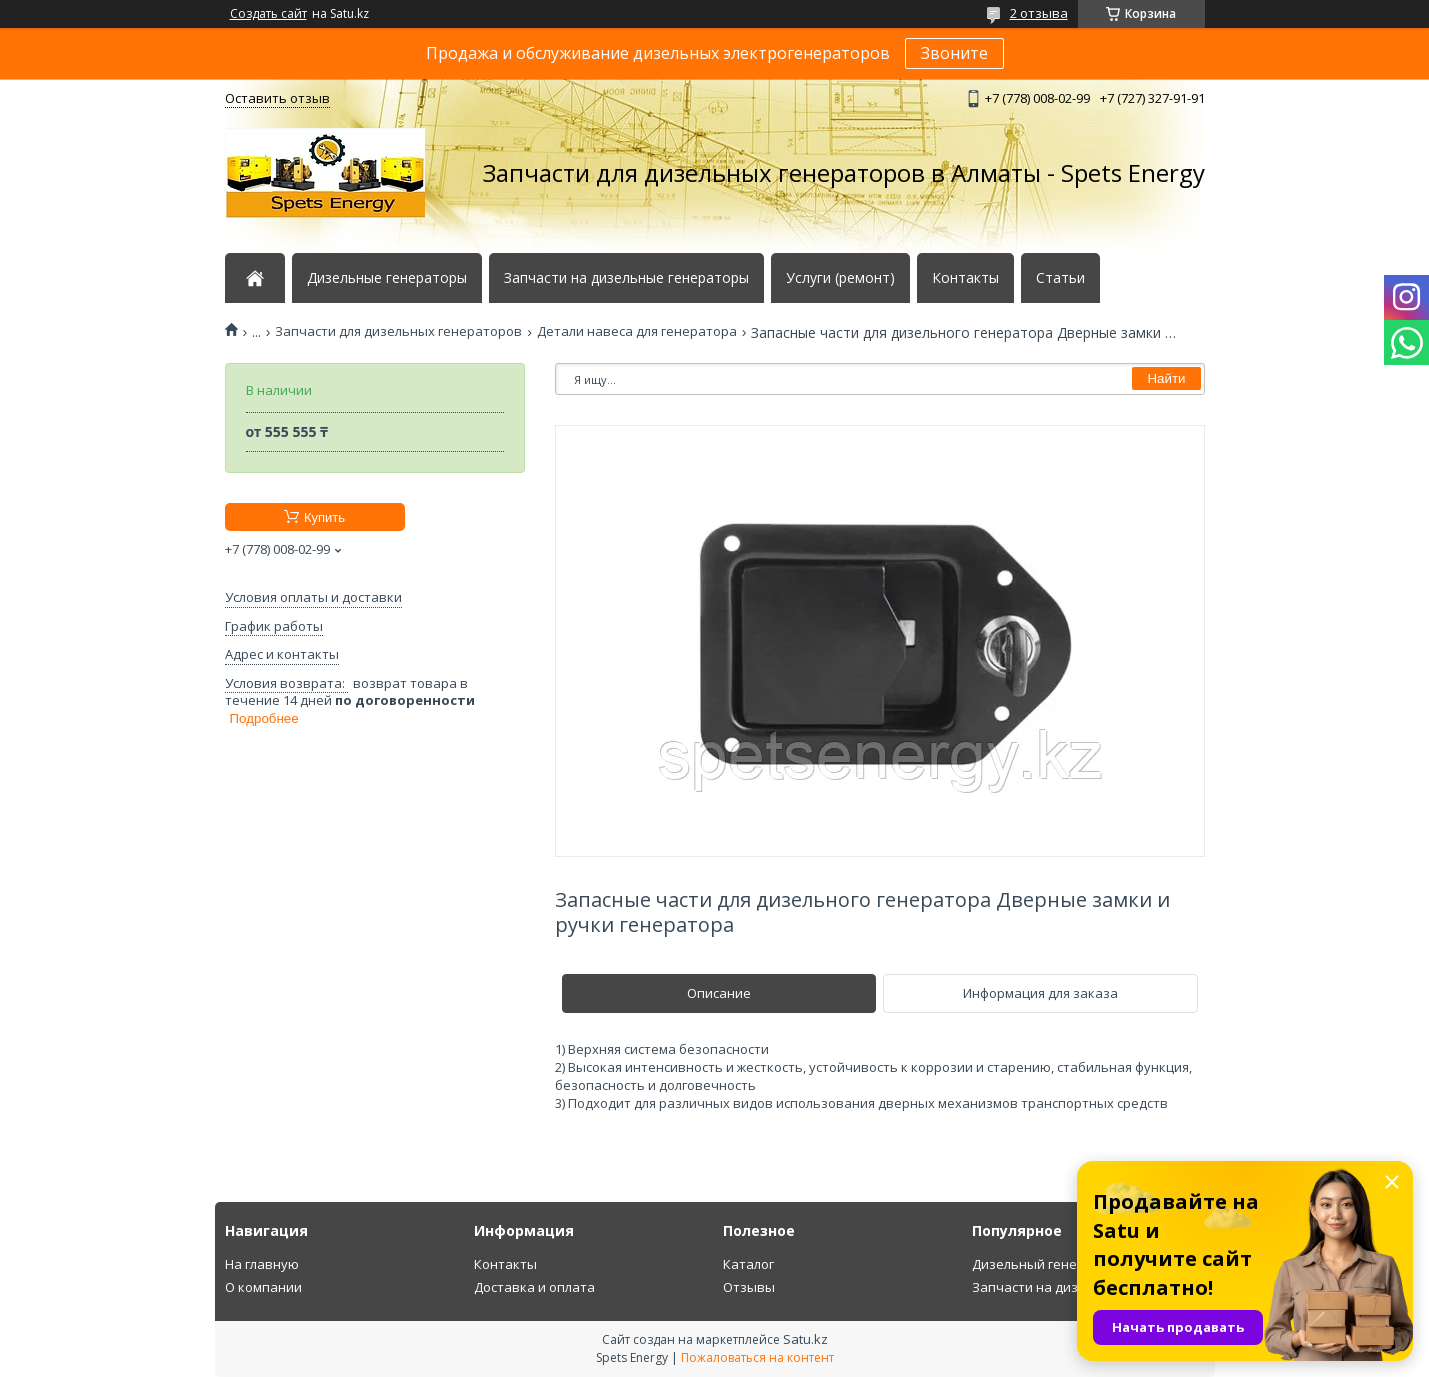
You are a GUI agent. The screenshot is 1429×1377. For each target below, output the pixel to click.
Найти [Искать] (1166, 378)
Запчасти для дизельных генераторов (398, 331)
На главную (262, 1264)
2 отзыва (1039, 13)
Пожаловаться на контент (757, 1357)
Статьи (1060, 278)
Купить (324, 517)
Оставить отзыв (277, 98)
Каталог (748, 1264)
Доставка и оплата (534, 1287)
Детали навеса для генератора (637, 331)
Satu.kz (805, 1339)
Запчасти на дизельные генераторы (626, 278)
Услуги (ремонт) (840, 278)
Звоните (954, 53)
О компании (263, 1287)
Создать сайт (268, 14)
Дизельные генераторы (387, 278)
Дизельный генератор (1044, 1264)
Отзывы (749, 1287)
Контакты (965, 278)
